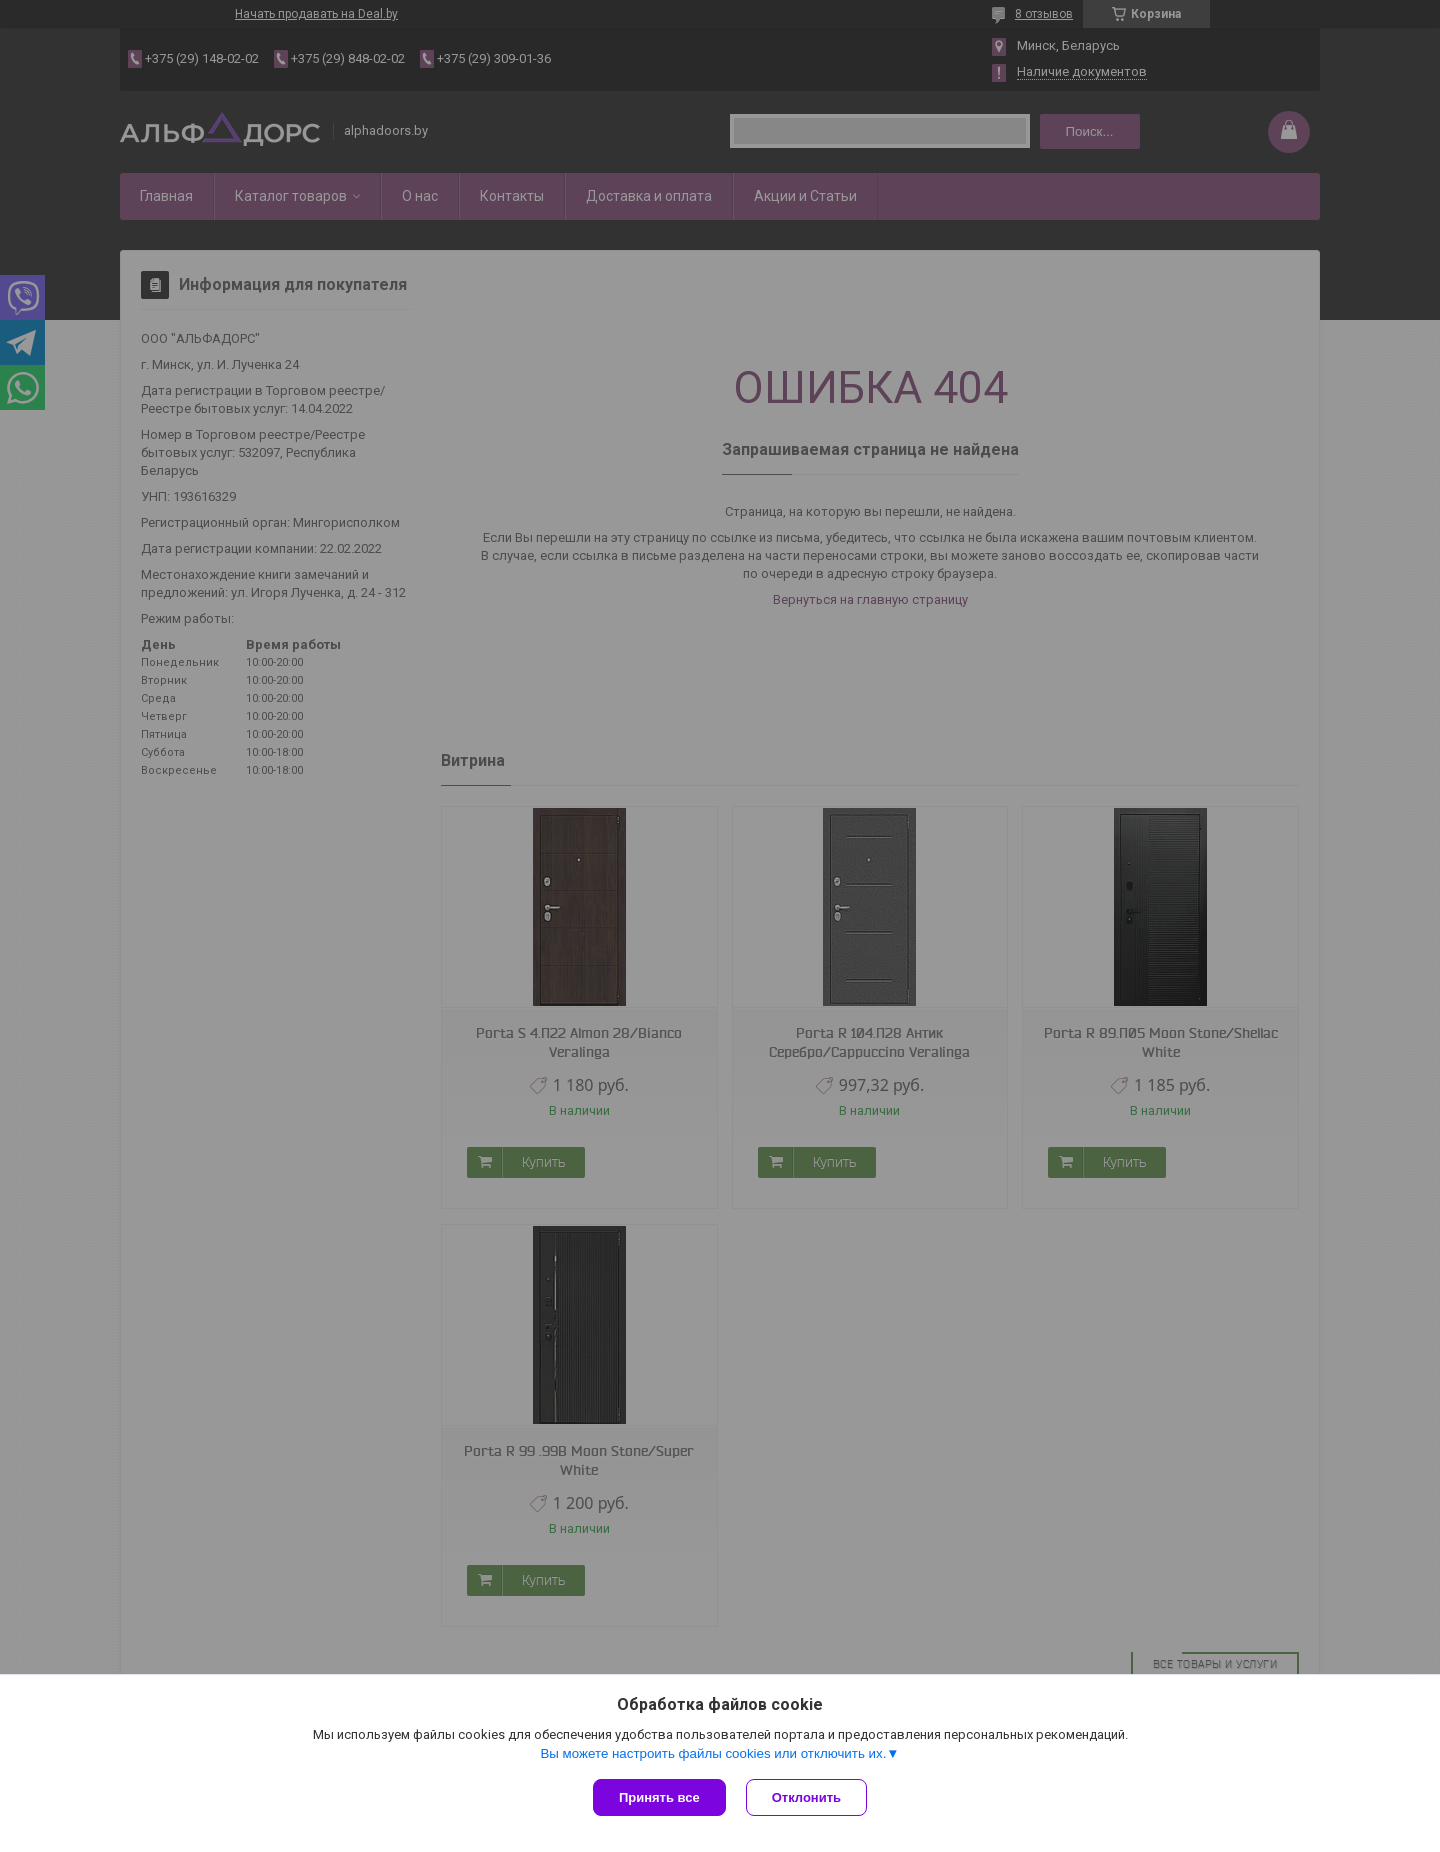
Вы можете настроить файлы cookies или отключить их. (713, 1753)
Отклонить (806, 1797)
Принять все (659, 1797)
